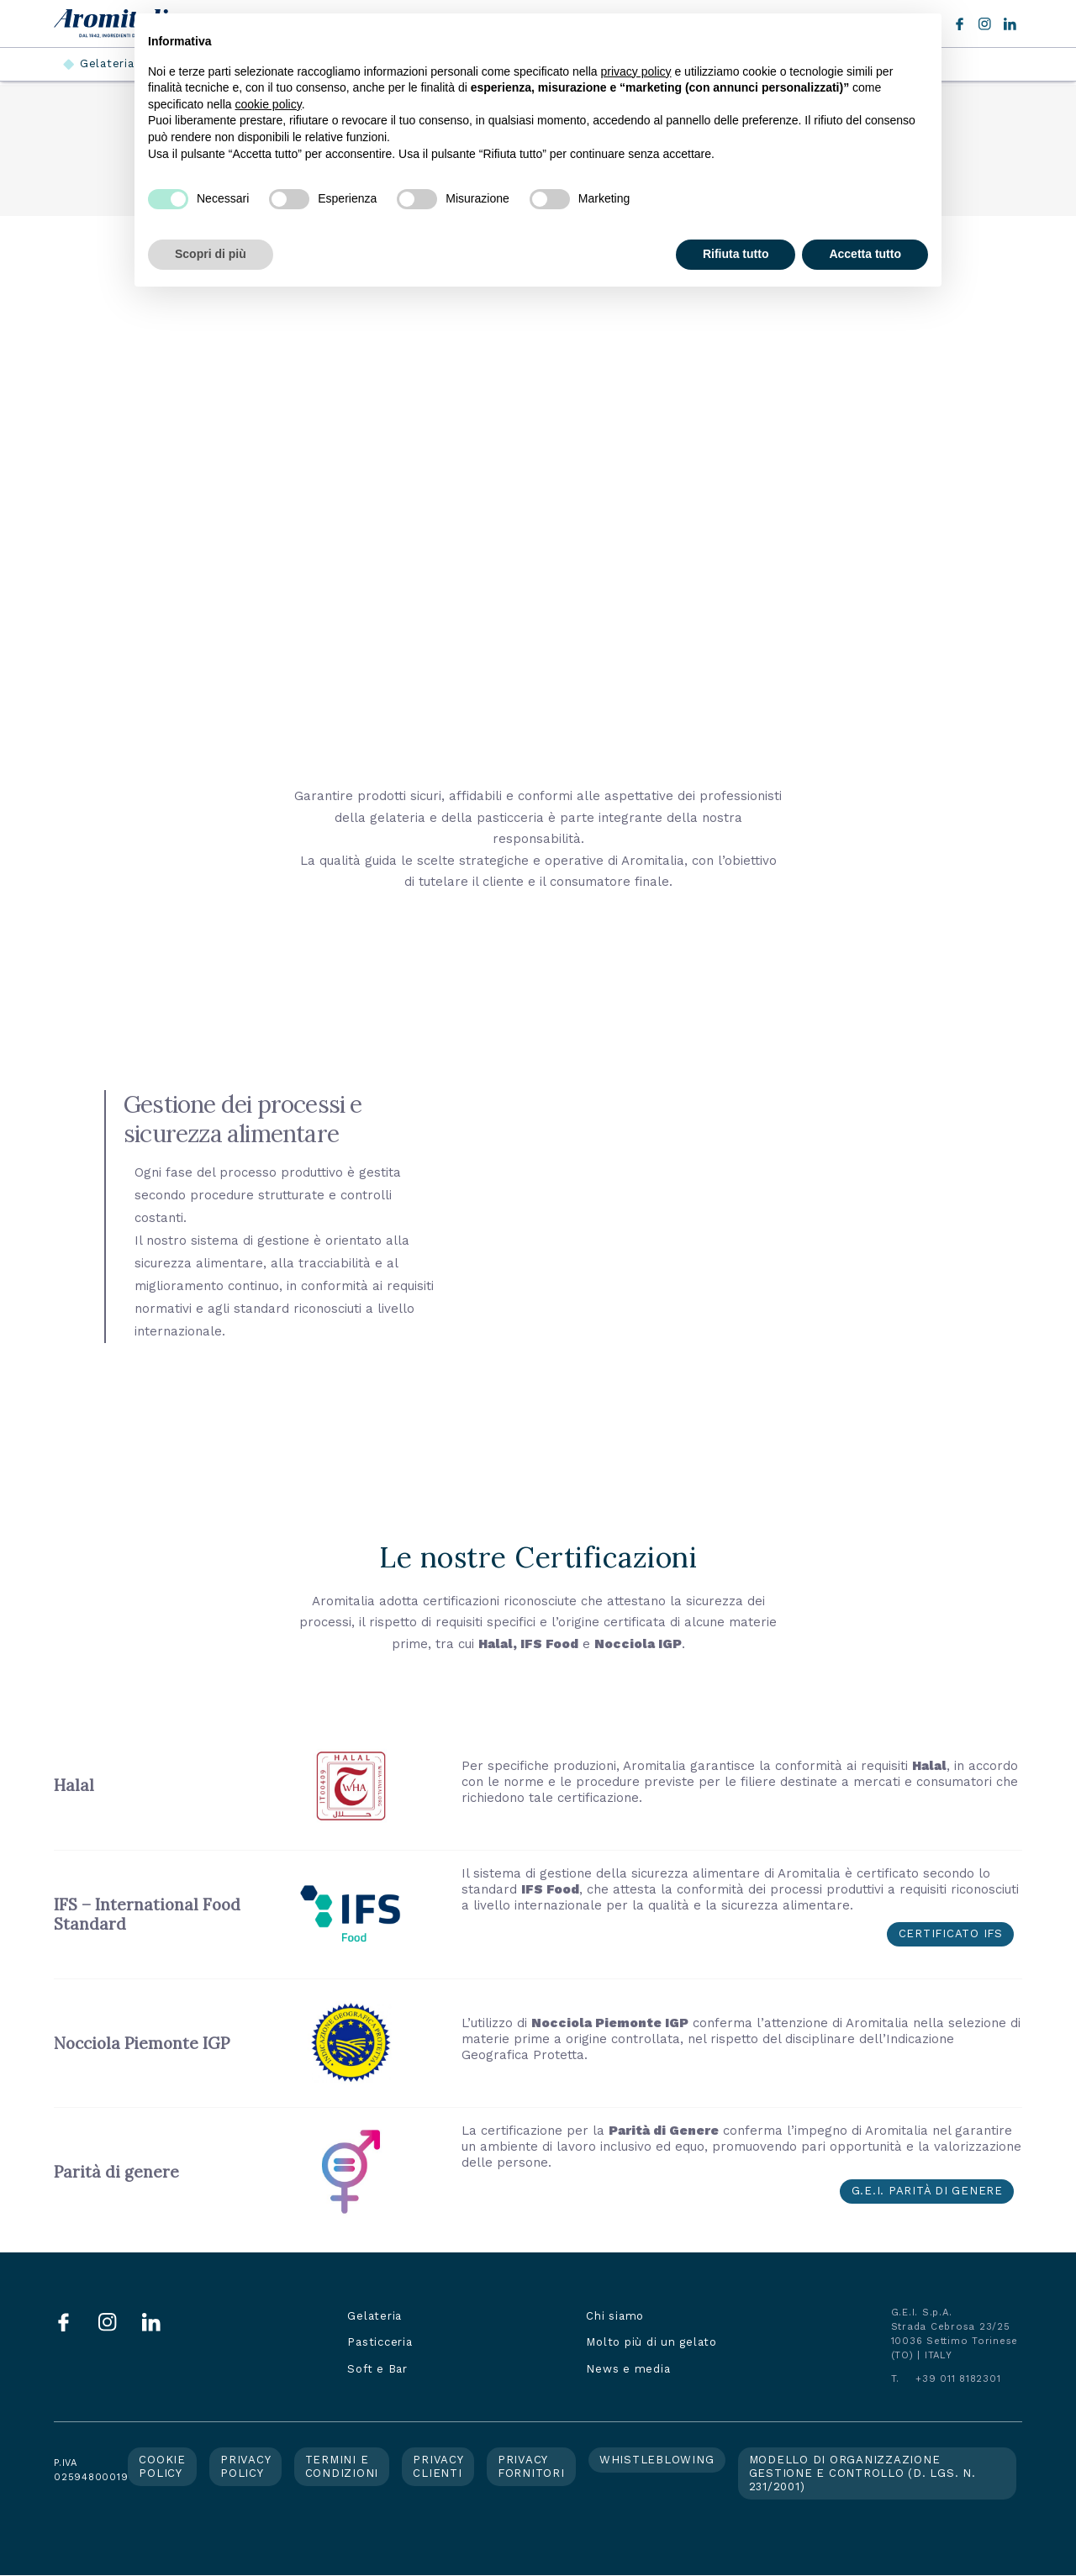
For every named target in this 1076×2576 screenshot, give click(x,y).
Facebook (959, 24)
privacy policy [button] (636, 71)
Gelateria (107, 63)
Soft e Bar (377, 2369)
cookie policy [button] (268, 104)
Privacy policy (245, 2466)
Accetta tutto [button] (865, 254)
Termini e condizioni (342, 2466)
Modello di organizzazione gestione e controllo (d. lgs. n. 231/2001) (862, 2473)
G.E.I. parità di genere (927, 2190)
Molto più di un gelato (651, 2342)
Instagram (984, 24)
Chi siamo (615, 2316)
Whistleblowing (657, 2459)
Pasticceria (379, 2342)
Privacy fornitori (531, 2466)
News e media (628, 2369)
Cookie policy (162, 2466)
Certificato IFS (951, 1933)
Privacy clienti (438, 2466)
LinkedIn (1010, 24)
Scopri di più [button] (210, 254)
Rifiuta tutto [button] (736, 254)
